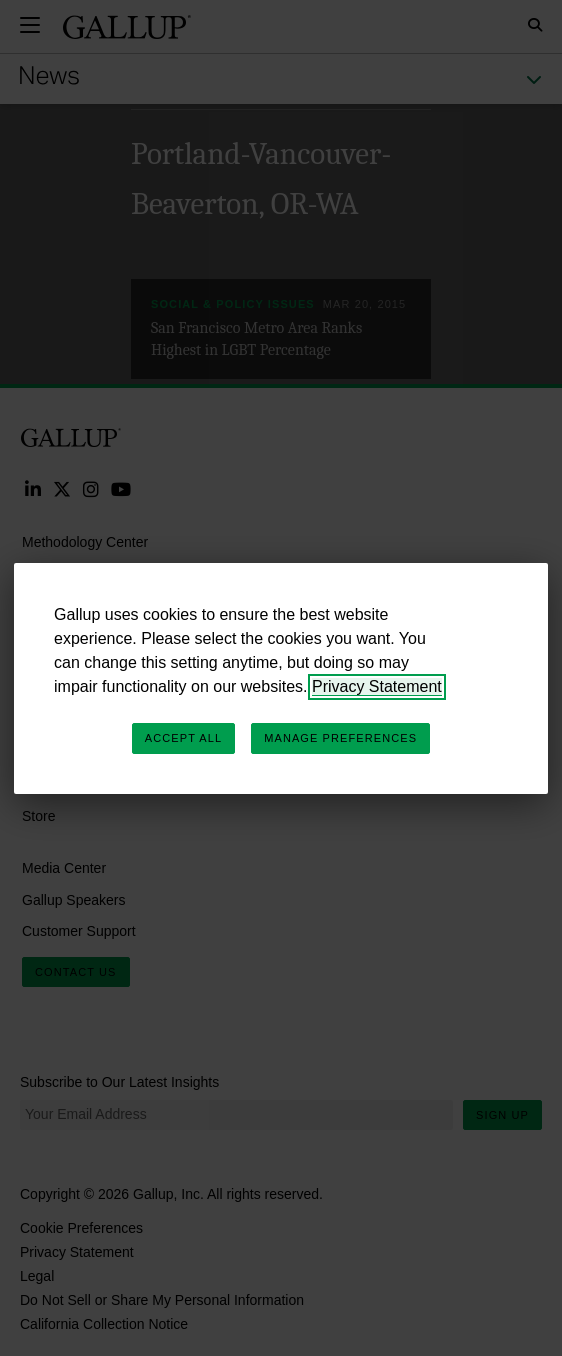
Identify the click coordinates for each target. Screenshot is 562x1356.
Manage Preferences (340, 738)
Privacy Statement (377, 686)
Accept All (183, 738)
